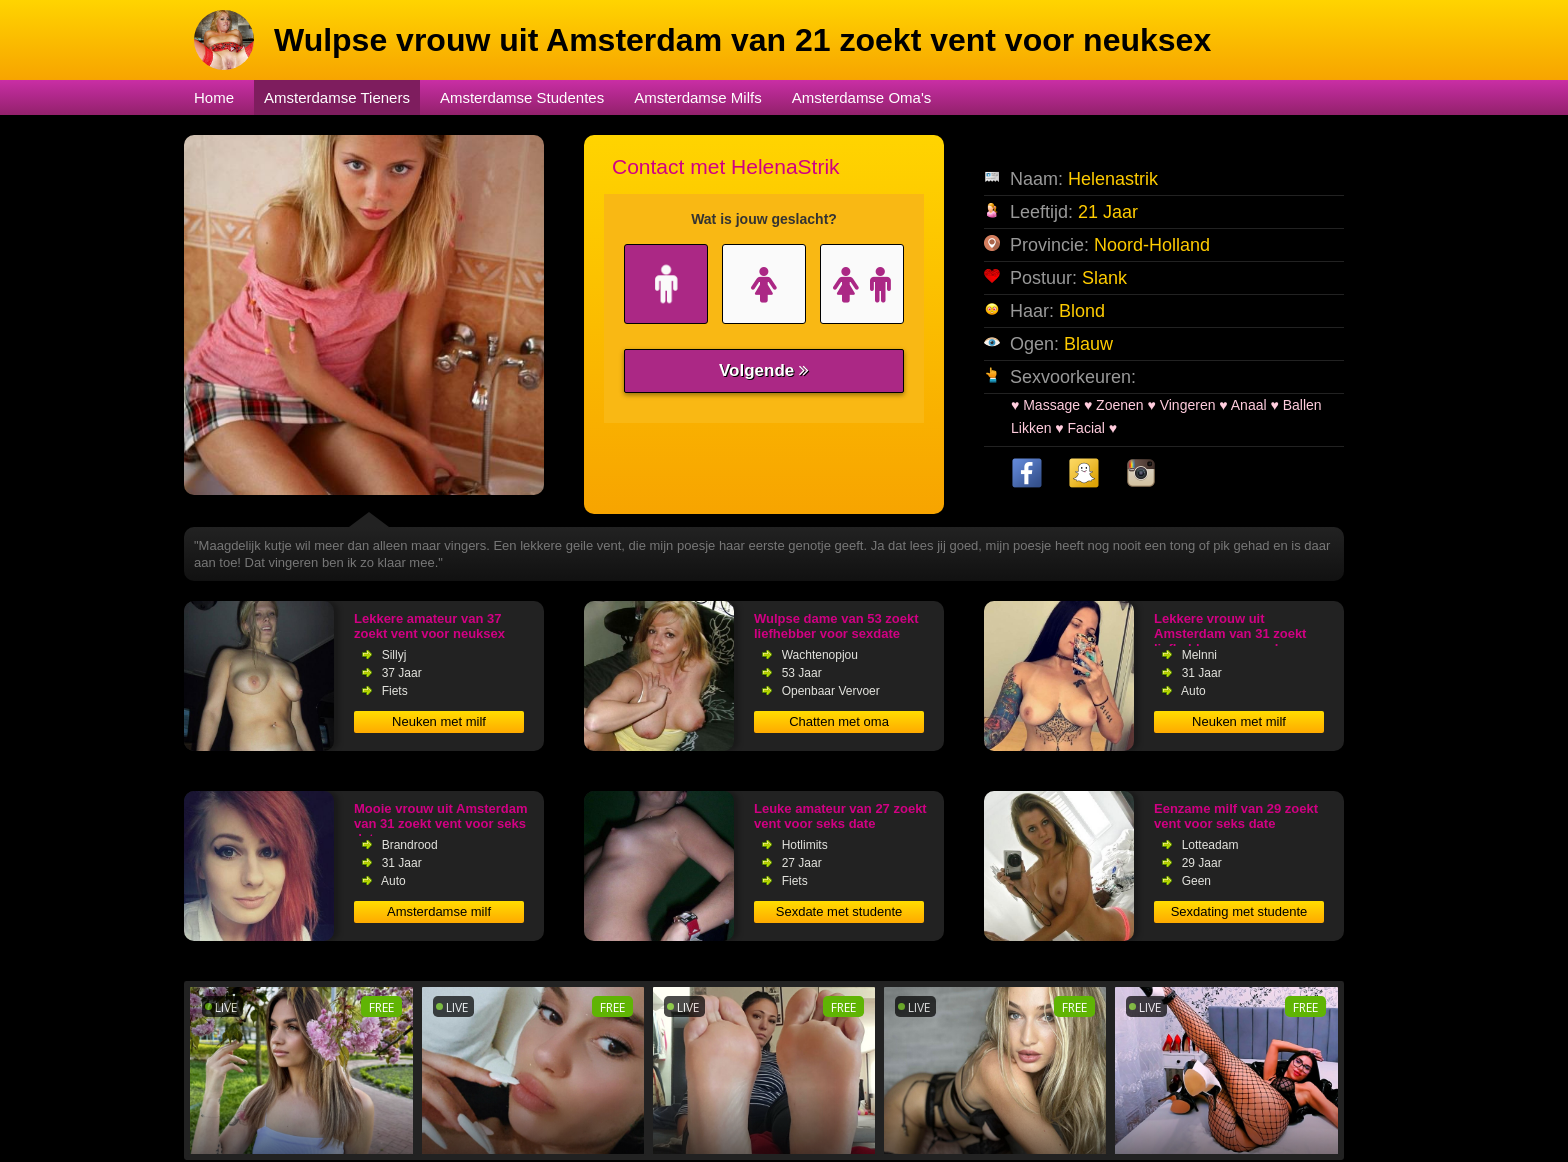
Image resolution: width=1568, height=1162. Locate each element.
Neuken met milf (439, 721)
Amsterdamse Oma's (862, 97)
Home (214, 97)
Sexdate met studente (839, 911)
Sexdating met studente (1239, 911)
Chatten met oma (839, 721)
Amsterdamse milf (439, 911)
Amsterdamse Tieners (337, 97)
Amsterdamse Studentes (522, 97)
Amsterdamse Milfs (698, 97)
